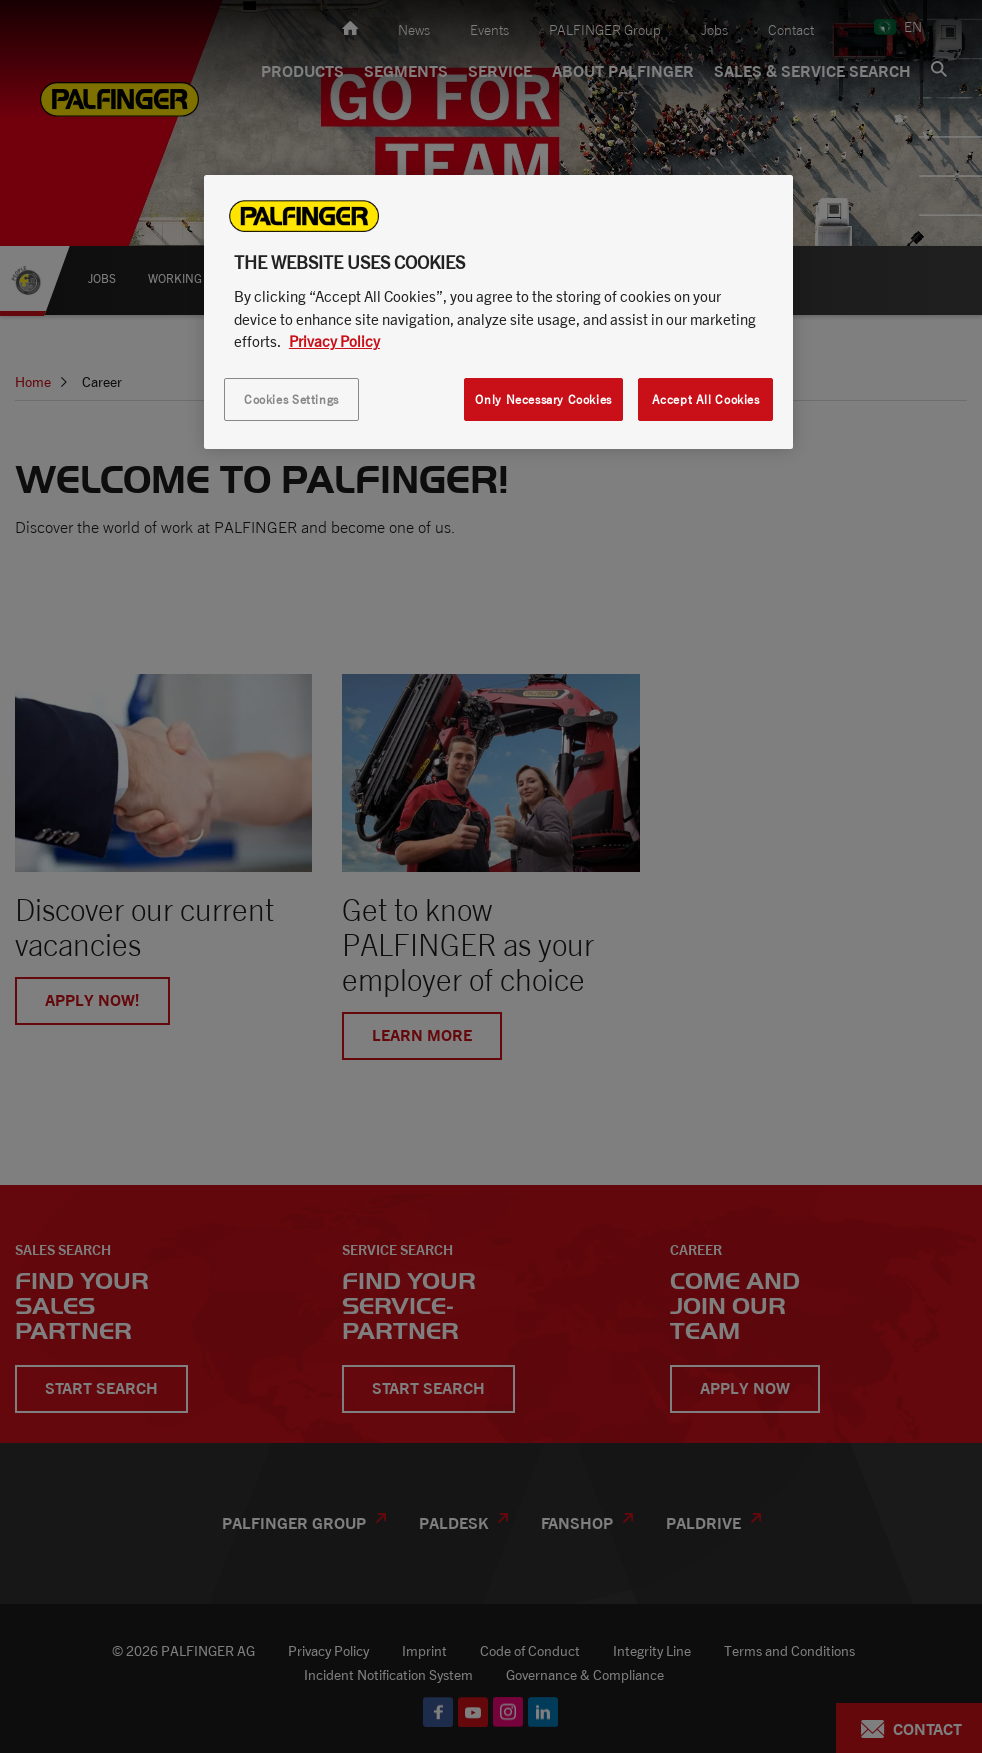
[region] (498, 312)
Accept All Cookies (706, 399)
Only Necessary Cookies (543, 399)
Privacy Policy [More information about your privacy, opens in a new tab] (334, 341)
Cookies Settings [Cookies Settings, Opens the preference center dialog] (291, 399)
